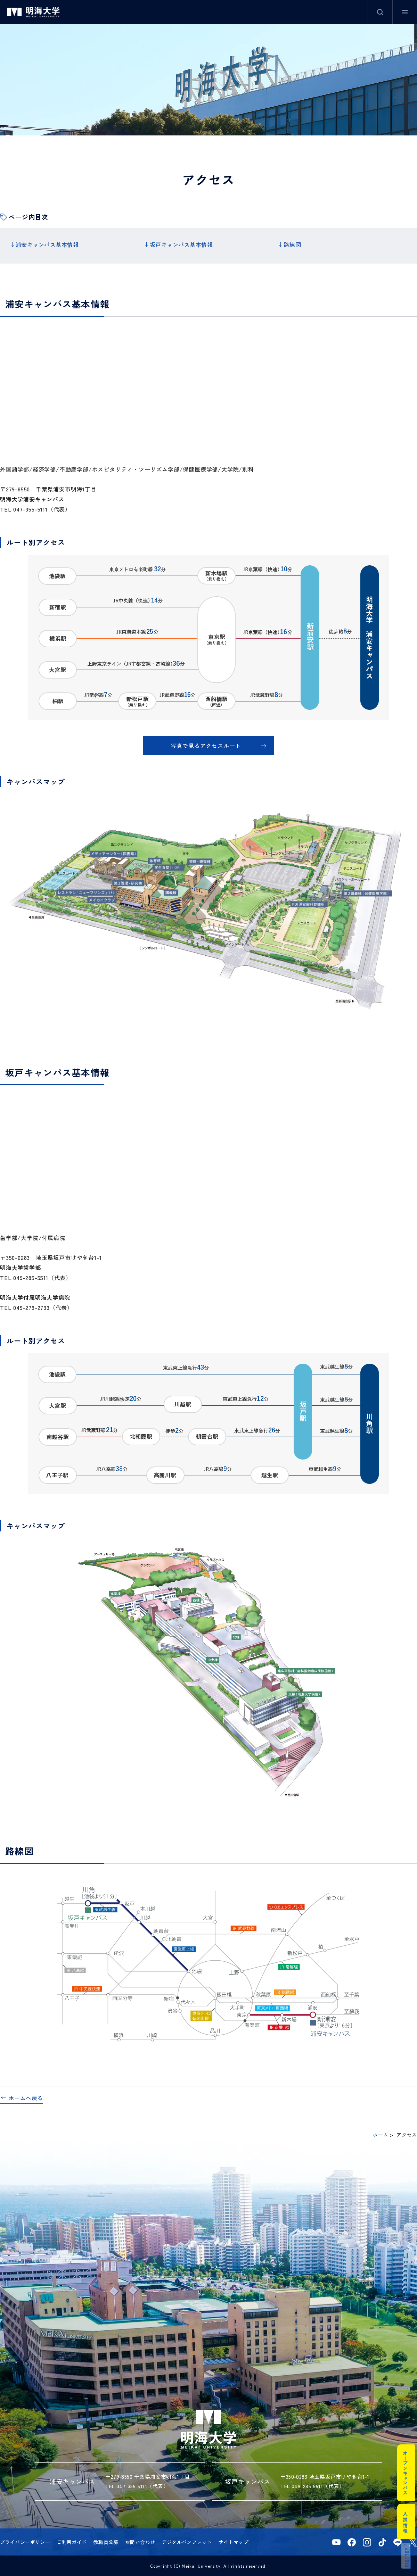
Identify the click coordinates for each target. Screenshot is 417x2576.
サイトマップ (234, 2540)
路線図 (292, 244)
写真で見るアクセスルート (206, 744)
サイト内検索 (380, 12)
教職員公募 (105, 2540)
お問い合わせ (140, 2540)
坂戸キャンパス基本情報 (181, 244)
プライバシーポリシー (25, 2540)
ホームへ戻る (26, 2096)
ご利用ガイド (72, 2540)
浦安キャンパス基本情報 (47, 244)
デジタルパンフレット (187, 2540)
